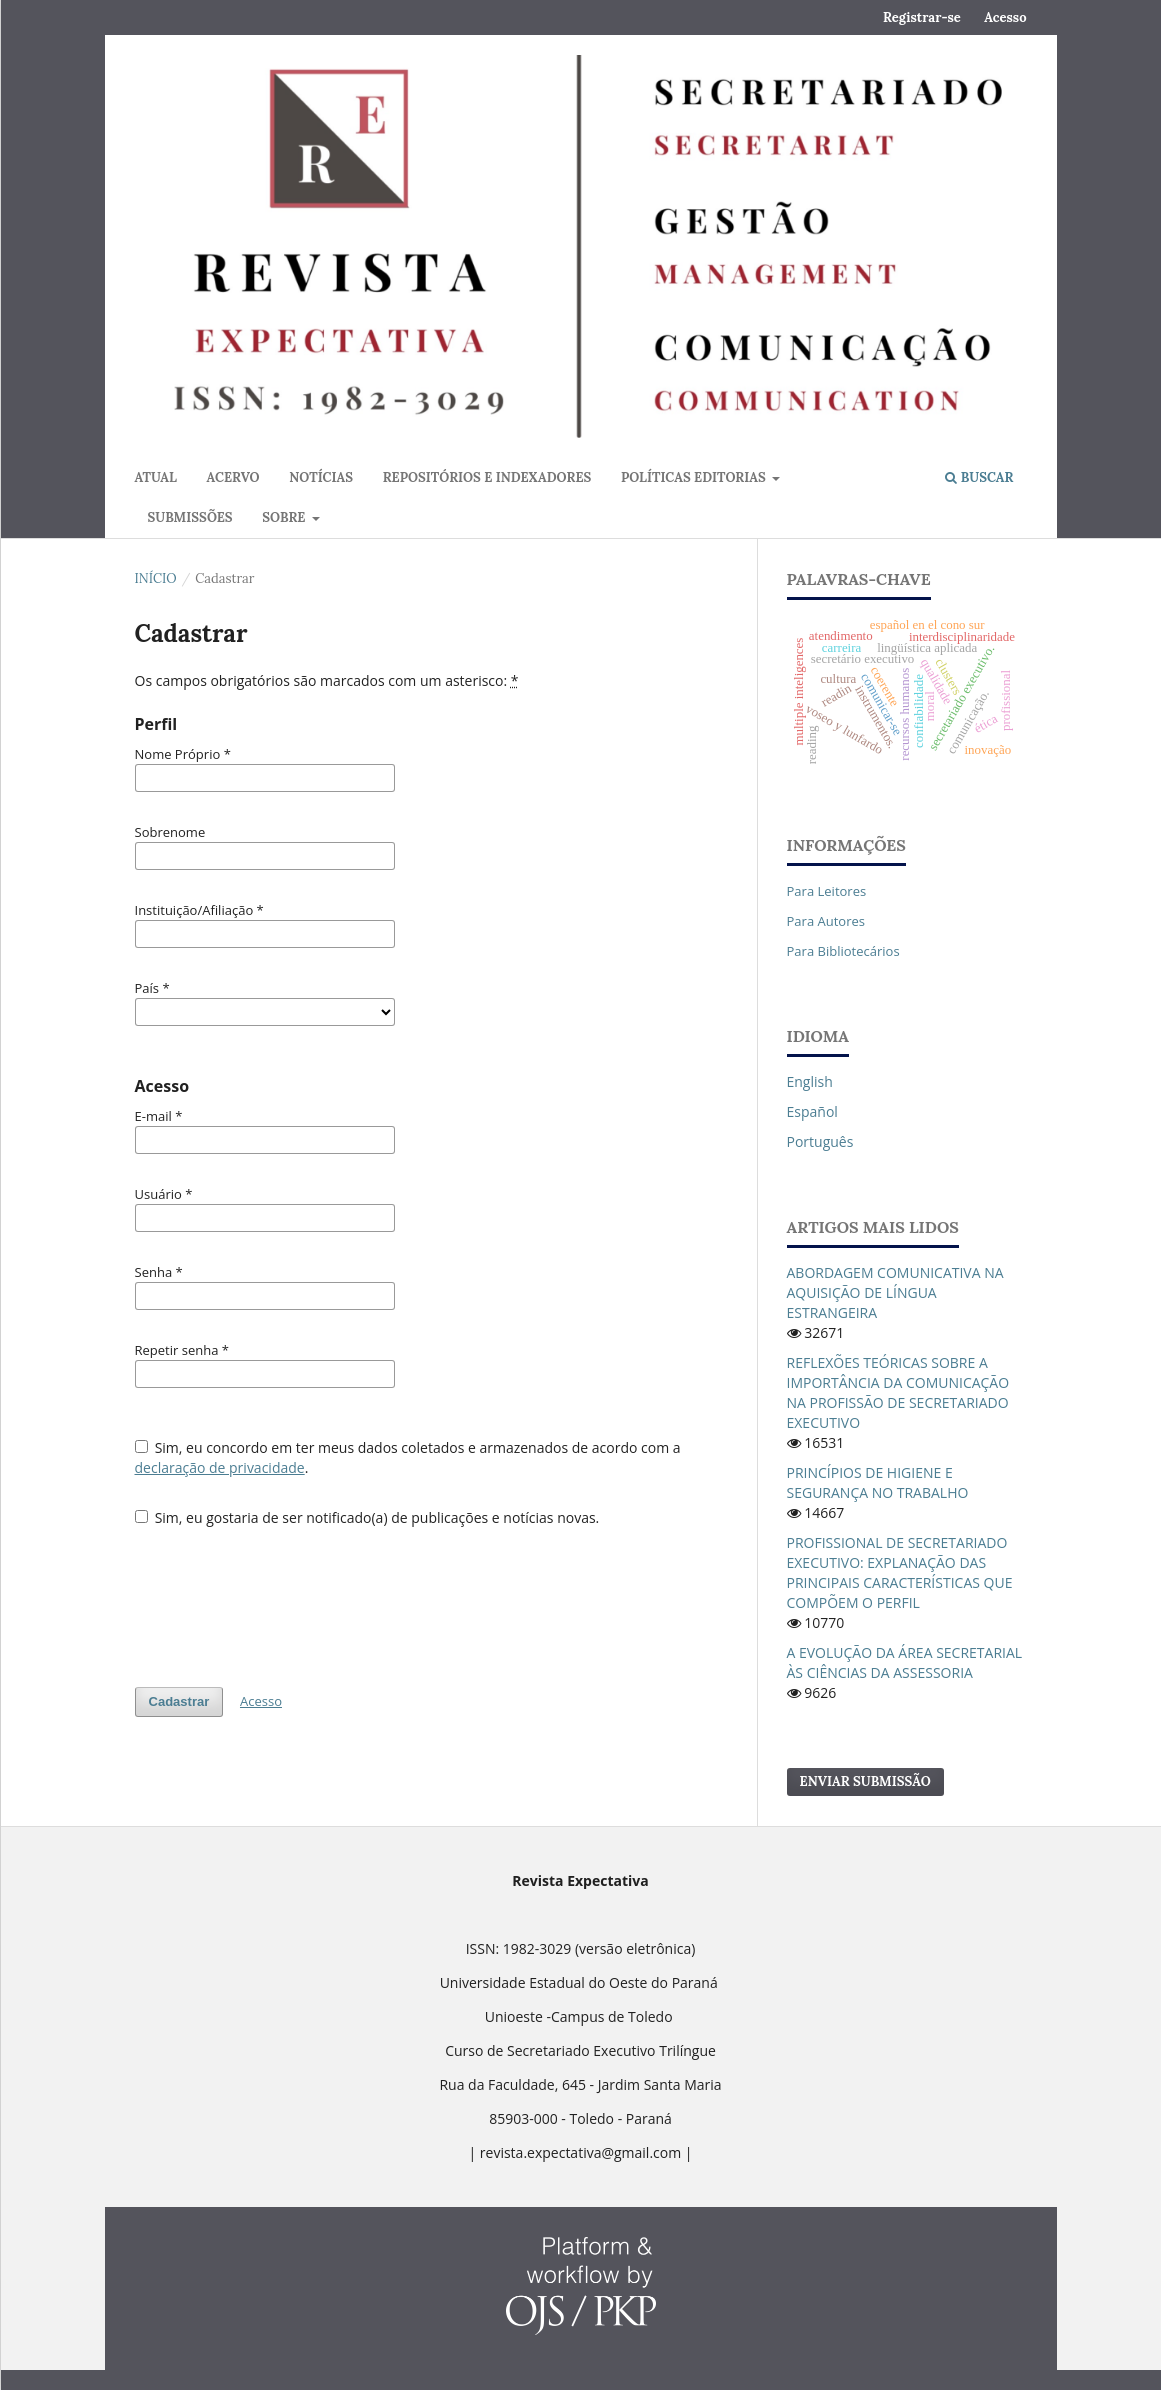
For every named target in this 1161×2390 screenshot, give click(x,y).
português (820, 1141)
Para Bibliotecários (843, 951)
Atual (156, 477)
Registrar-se (922, 17)
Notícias (321, 477)
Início (156, 578)
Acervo (233, 477)
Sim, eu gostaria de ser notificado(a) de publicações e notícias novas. (367, 1517)
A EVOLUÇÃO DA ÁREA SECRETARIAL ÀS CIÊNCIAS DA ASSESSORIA (905, 1662)
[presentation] (287, 1597)
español (812, 1111)
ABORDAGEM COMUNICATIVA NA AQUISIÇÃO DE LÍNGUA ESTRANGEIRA (895, 1292)
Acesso (1005, 17)
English (810, 1081)
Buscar (979, 477)
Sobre (285, 517)
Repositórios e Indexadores (487, 477)
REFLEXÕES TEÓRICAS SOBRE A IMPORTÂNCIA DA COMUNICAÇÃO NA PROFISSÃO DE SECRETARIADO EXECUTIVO (898, 1392)
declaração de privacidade (220, 1467)
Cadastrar (179, 1701)
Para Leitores (827, 891)
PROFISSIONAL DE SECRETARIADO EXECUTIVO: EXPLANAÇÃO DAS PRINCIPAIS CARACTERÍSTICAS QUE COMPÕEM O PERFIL (900, 1572)
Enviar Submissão (865, 1781)
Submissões (190, 517)
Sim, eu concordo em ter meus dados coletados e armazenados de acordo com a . (408, 1457)
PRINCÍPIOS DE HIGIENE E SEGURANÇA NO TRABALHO (878, 1482)
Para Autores (826, 921)
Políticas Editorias (695, 477)
